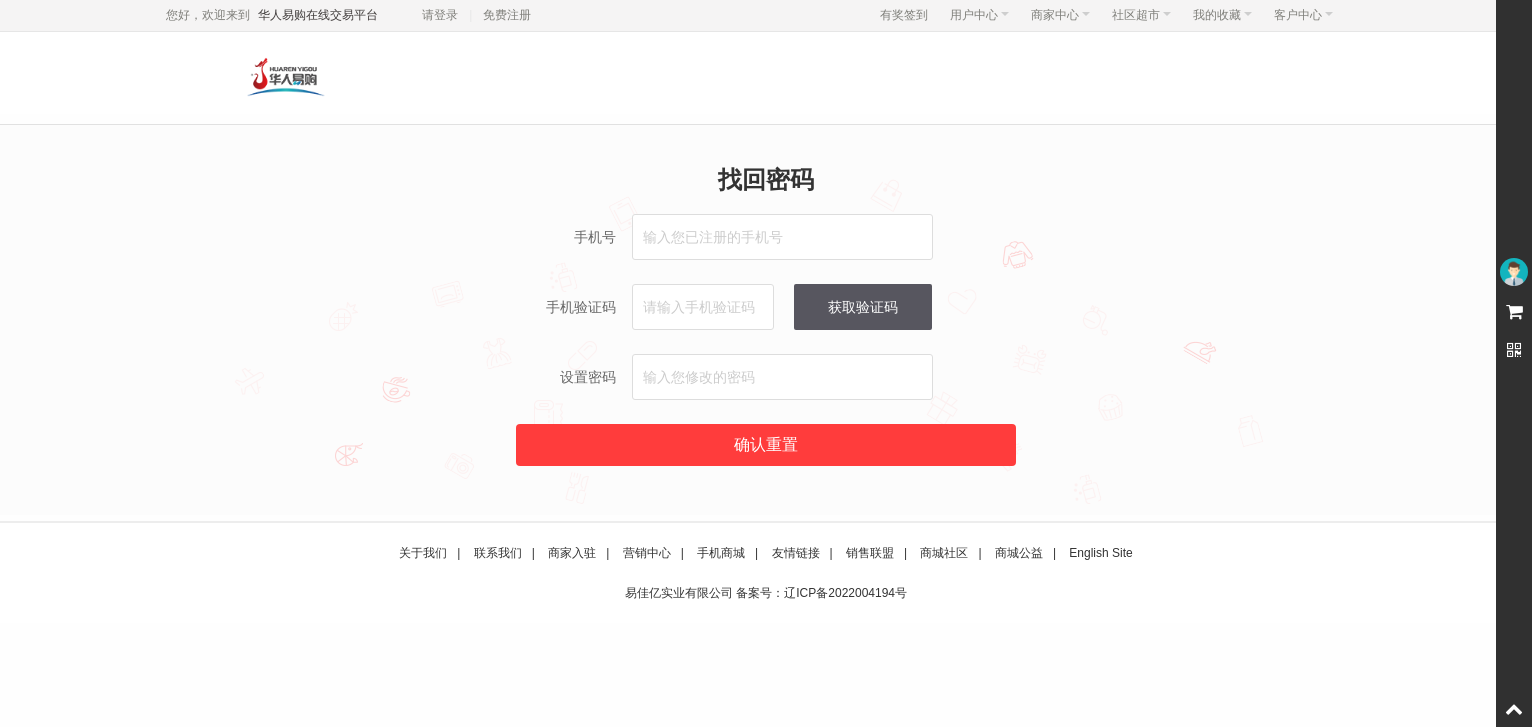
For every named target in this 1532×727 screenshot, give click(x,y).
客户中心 (1303, 15)
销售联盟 (870, 553)
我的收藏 (1222, 15)
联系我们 (498, 553)
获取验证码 (863, 307)
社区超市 (1141, 15)
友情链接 (796, 553)
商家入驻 (572, 553)
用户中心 (979, 15)
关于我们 (423, 553)
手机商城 (721, 553)
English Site (1100, 553)
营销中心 (647, 553)
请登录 (440, 15)
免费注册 (507, 15)
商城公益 (1019, 553)
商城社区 (944, 553)
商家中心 (1060, 15)
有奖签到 (904, 15)
